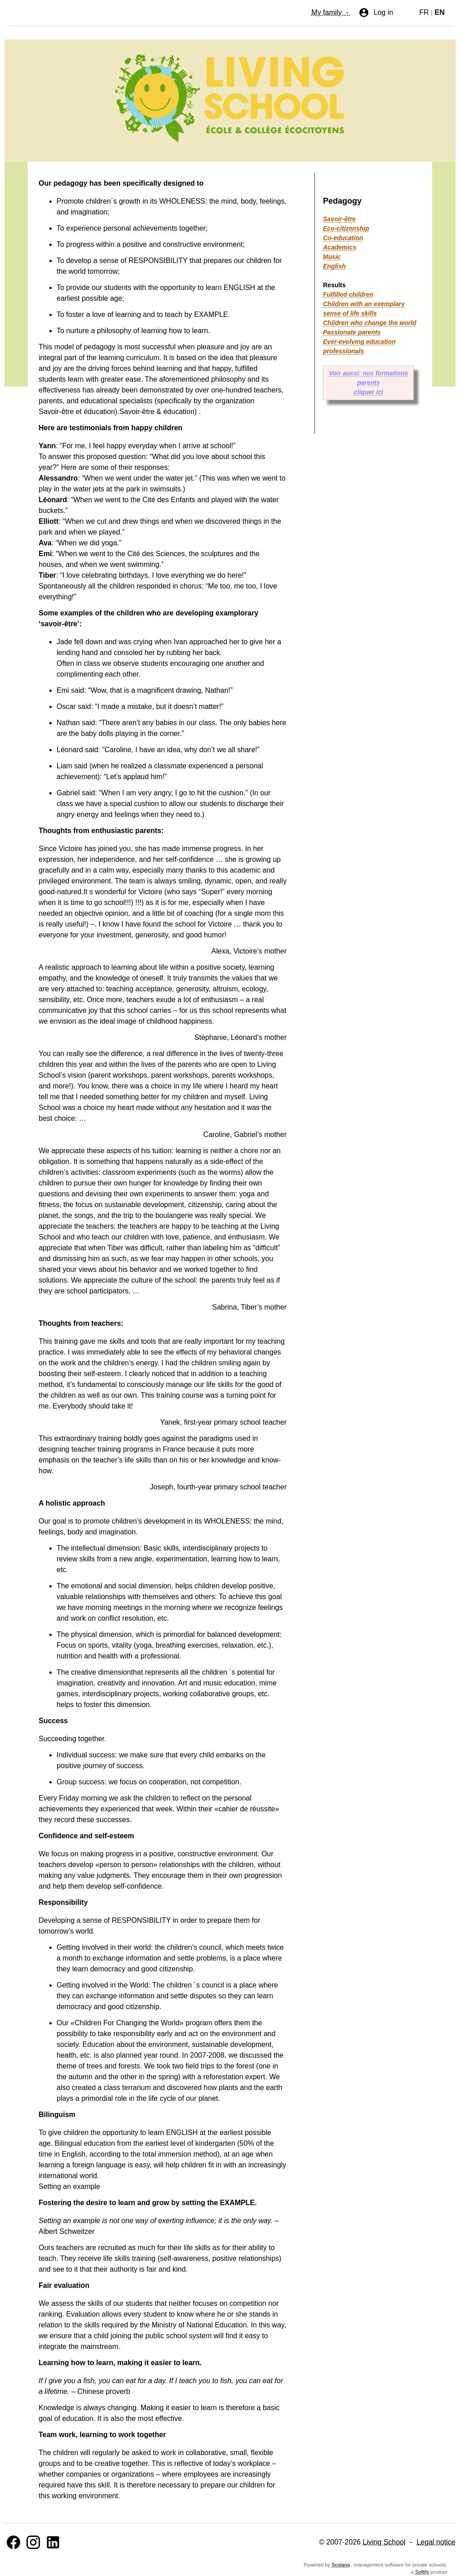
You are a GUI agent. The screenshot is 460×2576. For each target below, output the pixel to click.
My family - (330, 12)
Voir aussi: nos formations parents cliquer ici (368, 383)
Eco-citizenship (346, 228)
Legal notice (435, 2542)
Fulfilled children (348, 294)
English (334, 266)
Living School (384, 2542)
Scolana (340, 2564)
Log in (376, 12)
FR (424, 12)
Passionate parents (351, 332)
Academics (339, 247)
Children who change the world (369, 322)
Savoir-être (339, 219)
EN (440, 12)
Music (332, 256)
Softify (422, 2572)
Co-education (343, 237)
